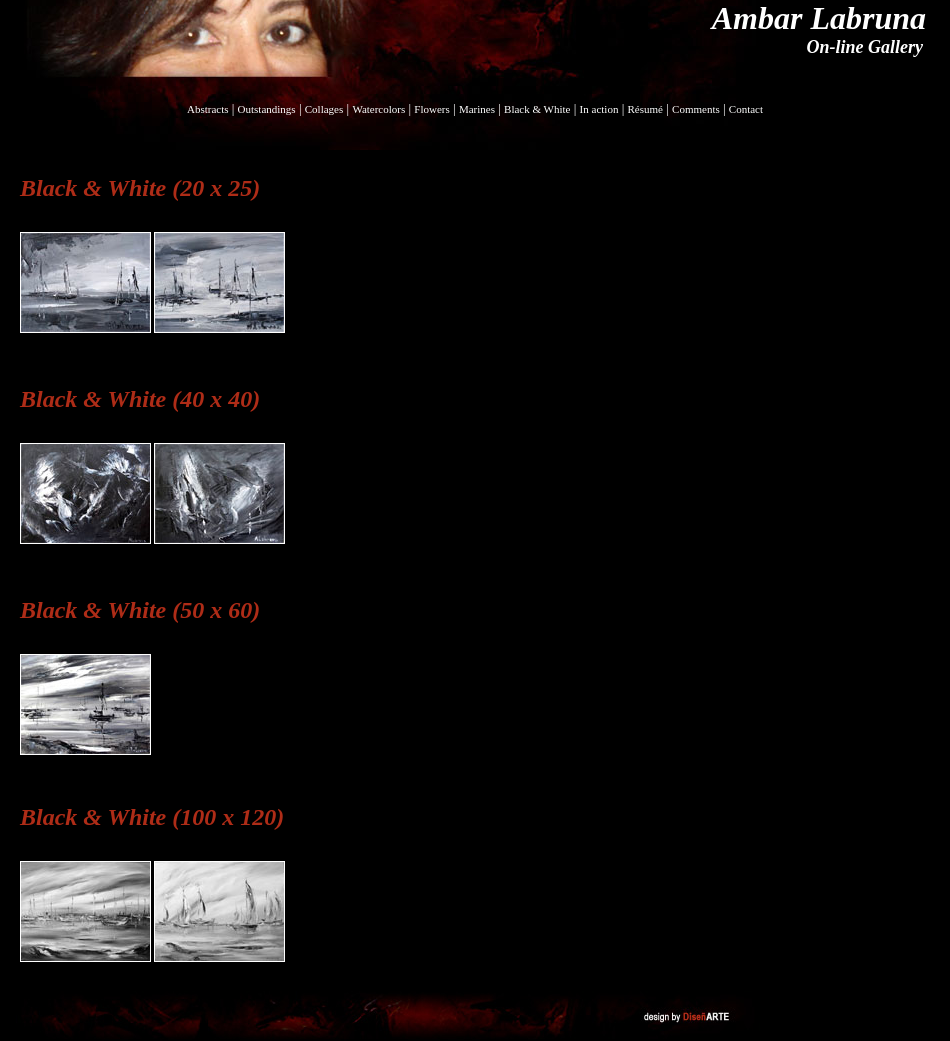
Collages (324, 109)
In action (599, 109)
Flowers (431, 109)
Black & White (537, 109)
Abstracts (208, 109)
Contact (746, 109)
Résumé (645, 109)
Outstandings (267, 109)
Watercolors (378, 109)
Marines (477, 109)
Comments (696, 109)
